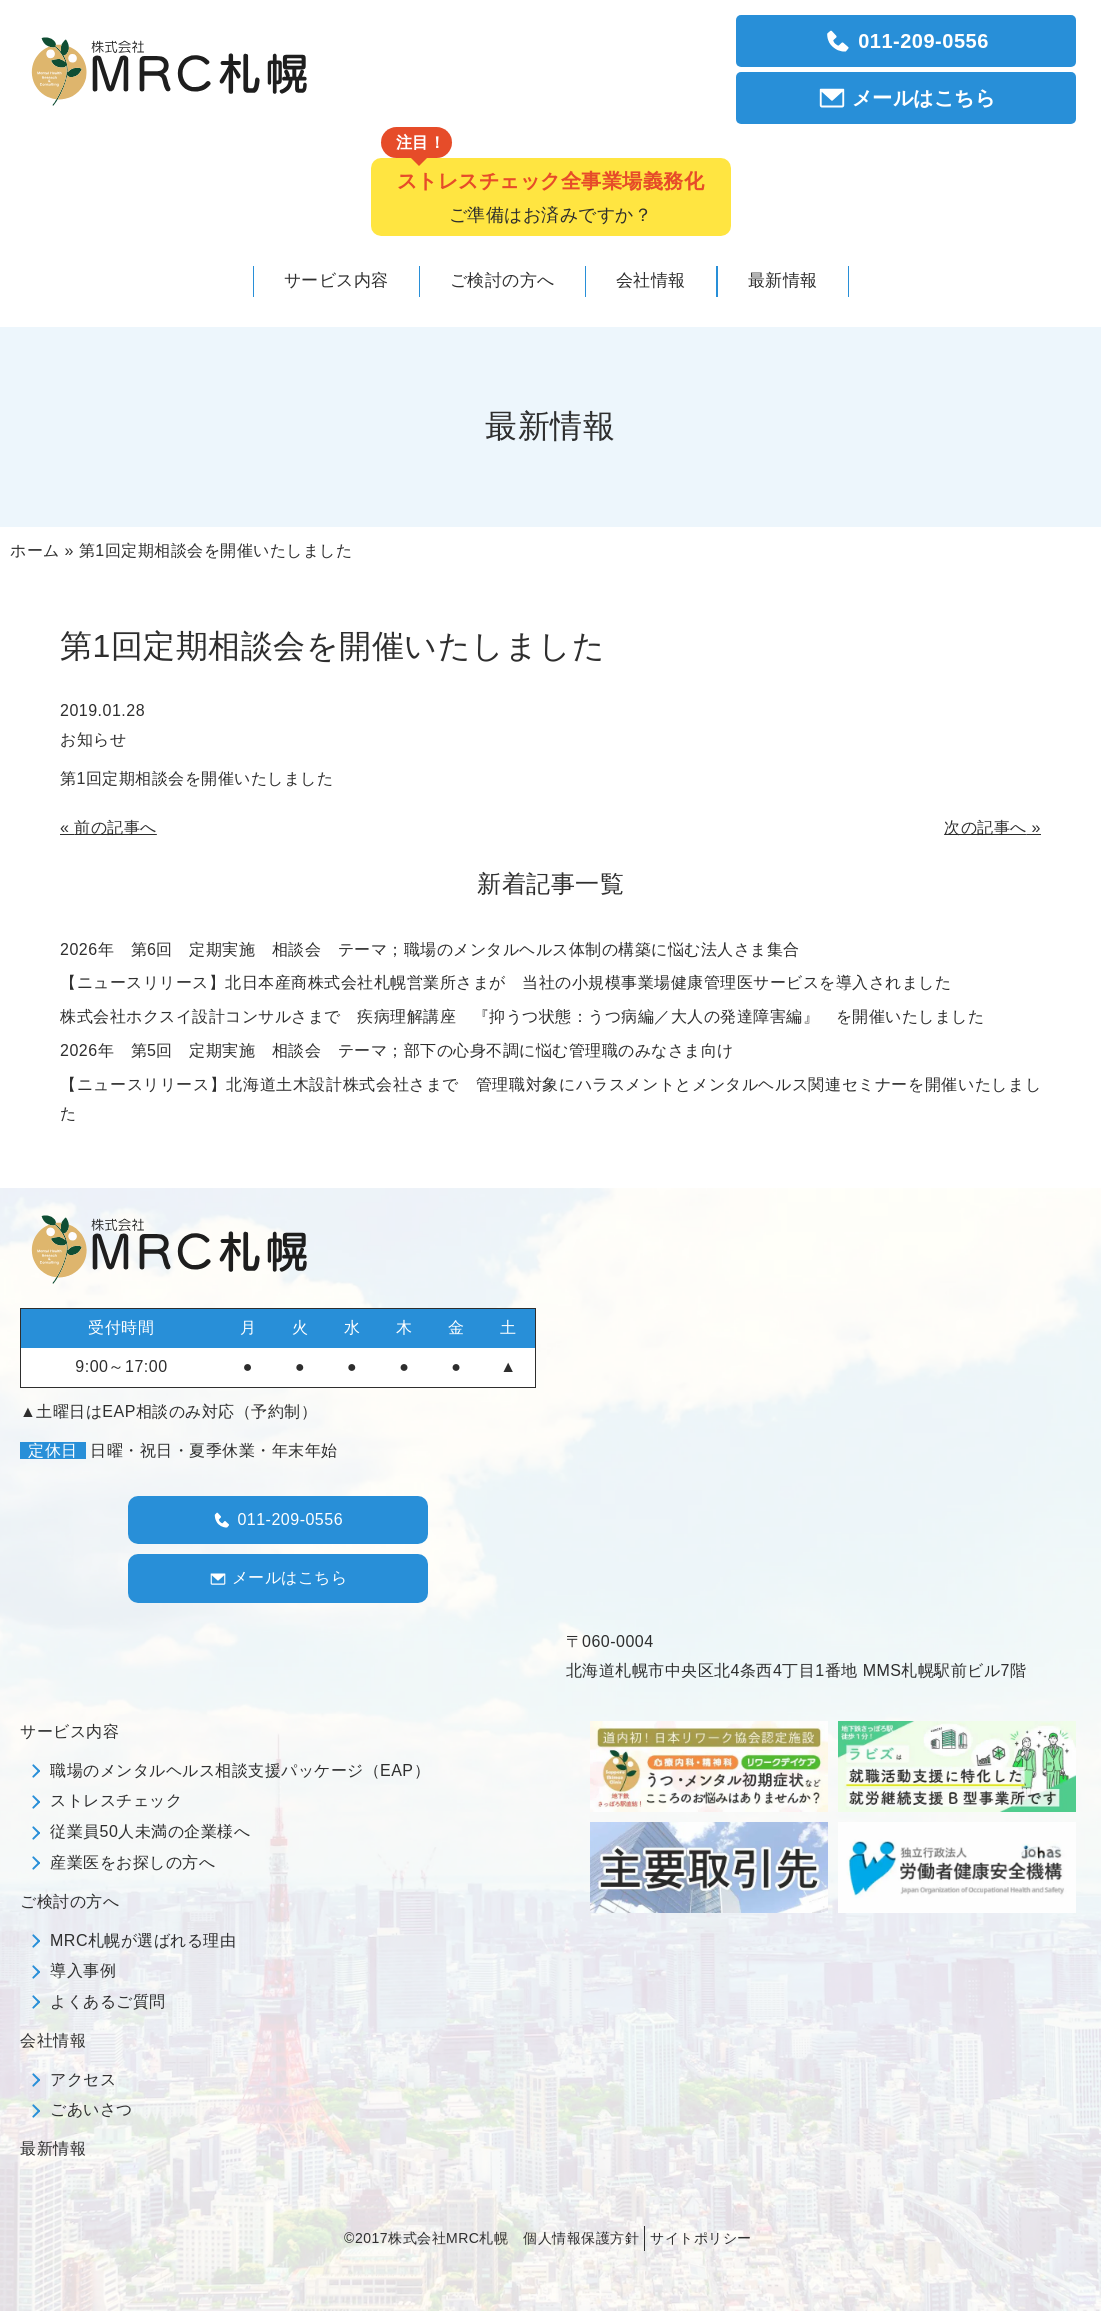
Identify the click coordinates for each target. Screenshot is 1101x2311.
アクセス (83, 2079)
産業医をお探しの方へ (132, 1862)
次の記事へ (985, 827)
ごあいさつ (91, 2109)
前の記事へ (115, 827)
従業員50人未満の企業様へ (150, 1831)
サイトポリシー (701, 2238)
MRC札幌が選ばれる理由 (143, 1940)
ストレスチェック (116, 1800)
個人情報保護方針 (581, 2238)
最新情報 (53, 2148)
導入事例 (83, 1970)
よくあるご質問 (108, 2001)
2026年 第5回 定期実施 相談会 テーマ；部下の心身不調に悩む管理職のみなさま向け (397, 1050)
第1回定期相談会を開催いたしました (196, 778)
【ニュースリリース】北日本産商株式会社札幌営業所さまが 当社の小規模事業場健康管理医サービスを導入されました (505, 982)
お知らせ (93, 739)
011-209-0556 (906, 41)
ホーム (35, 550)
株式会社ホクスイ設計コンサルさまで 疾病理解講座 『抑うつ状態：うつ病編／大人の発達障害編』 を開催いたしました (522, 1016)
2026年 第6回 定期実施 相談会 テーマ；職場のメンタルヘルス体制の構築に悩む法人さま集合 (430, 949)
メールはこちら (906, 98)
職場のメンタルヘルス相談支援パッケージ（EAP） (240, 1770)
